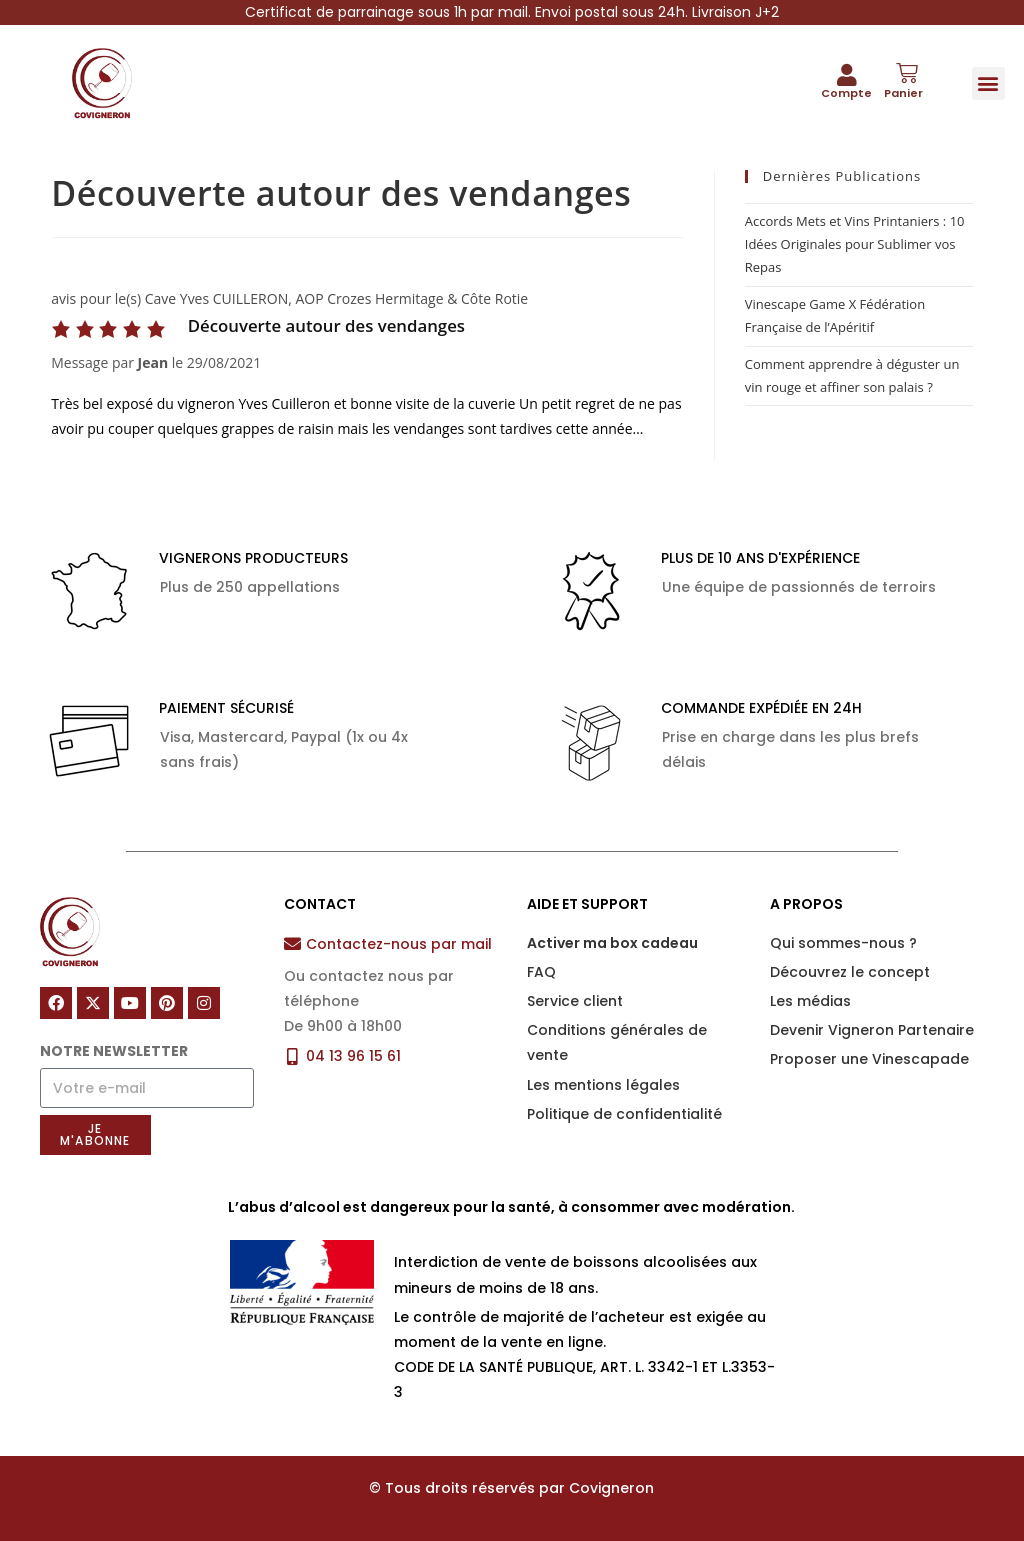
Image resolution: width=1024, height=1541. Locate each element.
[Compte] (847, 75)
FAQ (541, 972)
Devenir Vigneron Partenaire (872, 1030)
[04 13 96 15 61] (292, 1056)
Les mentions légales (603, 1085)
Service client (575, 1001)
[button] (988, 83)
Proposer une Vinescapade (869, 1059)
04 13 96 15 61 (353, 1056)
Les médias (810, 1001)
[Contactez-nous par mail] (292, 943)
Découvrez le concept (850, 972)
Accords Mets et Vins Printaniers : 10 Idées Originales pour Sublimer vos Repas (855, 244)
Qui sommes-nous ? (843, 943)
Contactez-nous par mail (399, 944)
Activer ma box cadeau (612, 943)
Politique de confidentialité (624, 1114)
